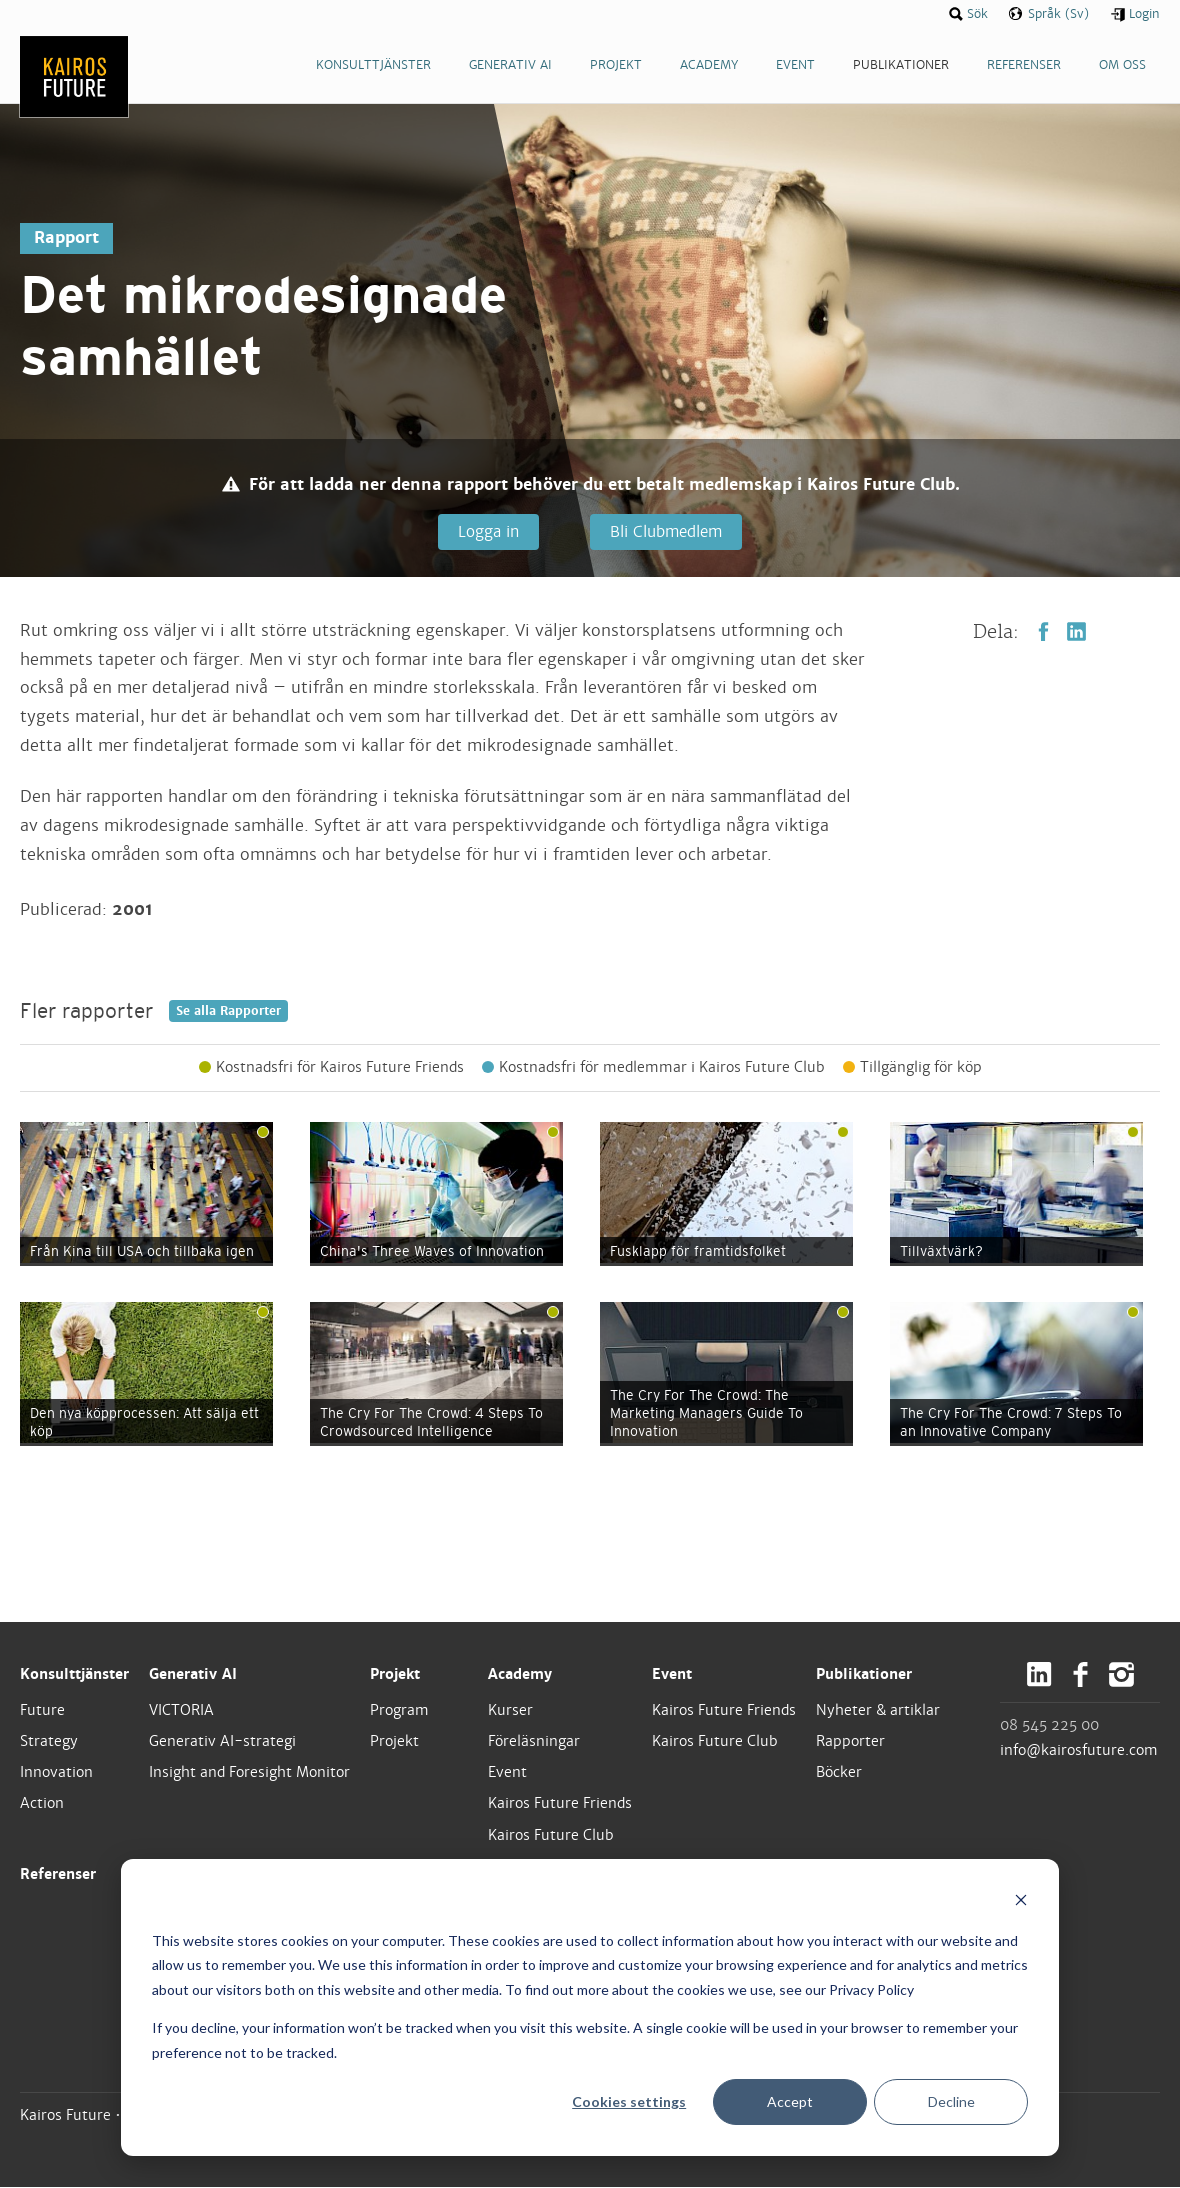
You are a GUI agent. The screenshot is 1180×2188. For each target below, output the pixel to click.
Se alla (228, 1012)
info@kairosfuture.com (1079, 1751)
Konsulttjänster (74, 1674)
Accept (790, 2101)
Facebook (1043, 632)
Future (42, 1711)
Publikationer (864, 1674)
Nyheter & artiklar (878, 1711)
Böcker (839, 1773)
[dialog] (590, 2007)
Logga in (487, 531)
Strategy (49, 1742)
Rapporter (850, 1742)
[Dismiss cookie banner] (1021, 1902)
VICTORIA (181, 1711)
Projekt (395, 1674)
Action (42, 1804)
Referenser (58, 1874)
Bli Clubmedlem (664, 531)
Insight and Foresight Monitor (249, 1773)
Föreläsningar (534, 1742)
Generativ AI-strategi (222, 1742)
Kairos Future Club (551, 1835)
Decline (951, 2101)
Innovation (56, 1773)
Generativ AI (193, 1674)
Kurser (510, 1711)
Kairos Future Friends (560, 1804)
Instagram (1121, 1674)
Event (507, 1773)
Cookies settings (629, 2101)
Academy (520, 1674)
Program (399, 1711)
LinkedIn (1076, 632)
